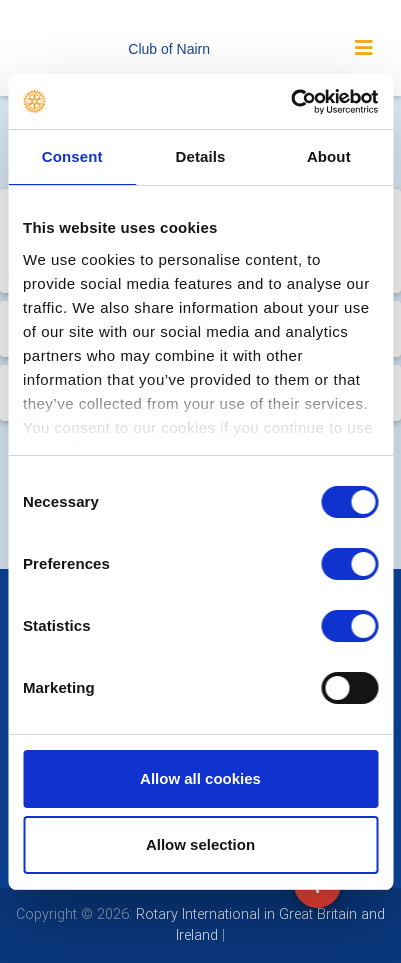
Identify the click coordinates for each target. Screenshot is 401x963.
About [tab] (329, 156)
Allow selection (200, 844)
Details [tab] (201, 156)
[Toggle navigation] (364, 48)
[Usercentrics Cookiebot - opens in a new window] (290, 102)
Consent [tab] (72, 156)
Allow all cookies (200, 778)
